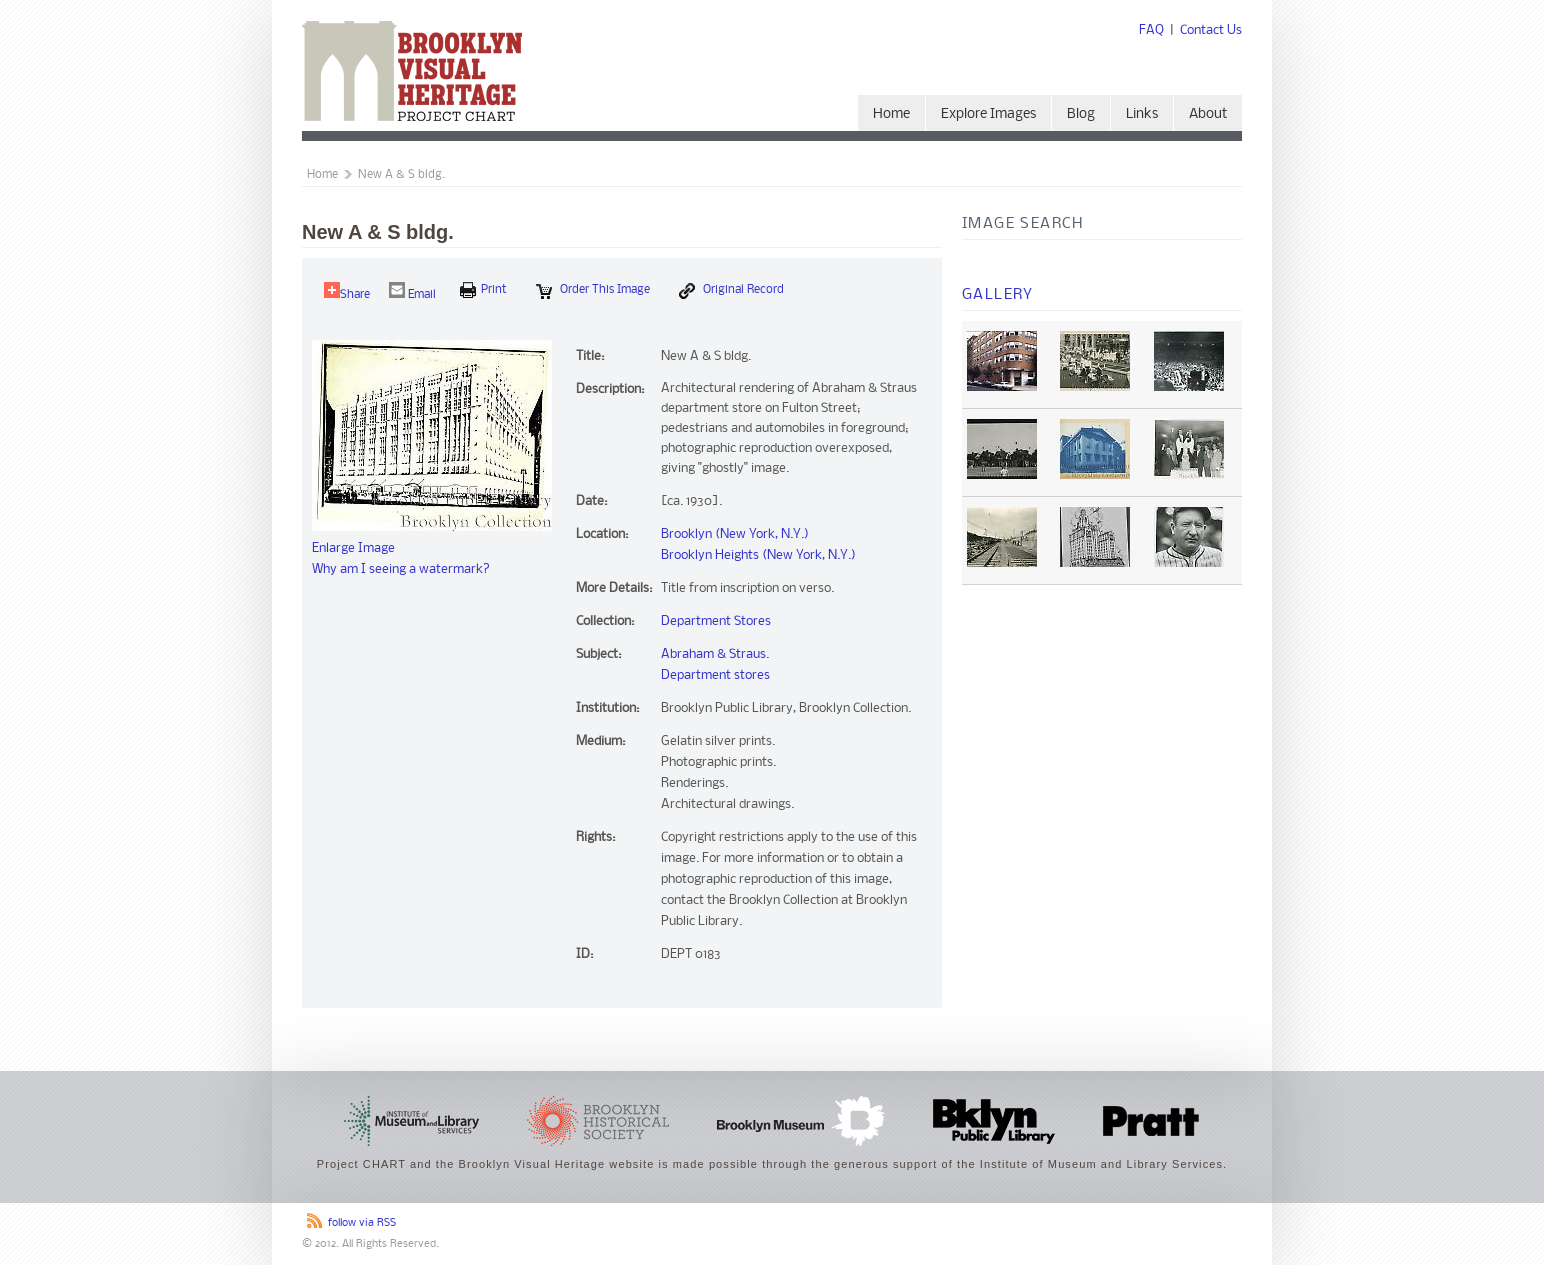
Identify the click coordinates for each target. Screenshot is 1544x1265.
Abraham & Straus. (715, 654)
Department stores (715, 675)
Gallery (998, 295)
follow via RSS (362, 1223)
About (1208, 114)
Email (412, 291)
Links (1142, 114)
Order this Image (593, 291)
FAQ (1151, 30)
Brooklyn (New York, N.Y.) (735, 534)
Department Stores (716, 621)
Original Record (731, 291)
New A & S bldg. (401, 175)
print (483, 290)
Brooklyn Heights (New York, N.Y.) (758, 555)
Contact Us (1211, 30)
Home (891, 114)
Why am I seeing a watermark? (401, 569)
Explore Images (988, 114)
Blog (1081, 114)
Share (347, 291)
